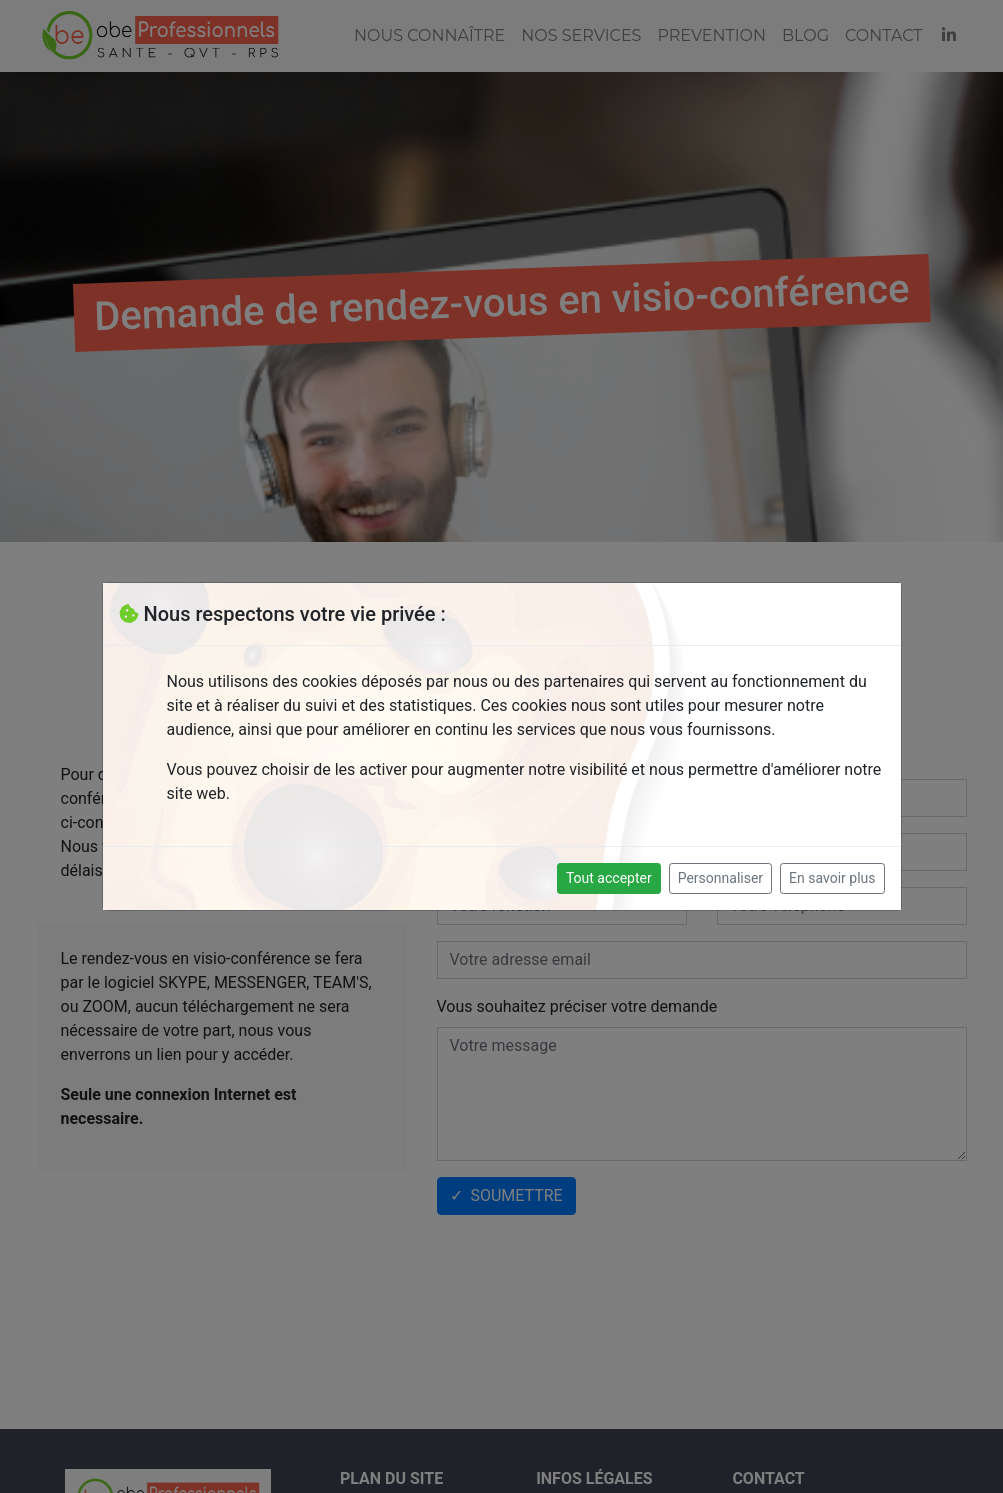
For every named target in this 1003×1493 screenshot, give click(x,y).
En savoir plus (832, 878)
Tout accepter (609, 878)
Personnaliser (720, 878)
